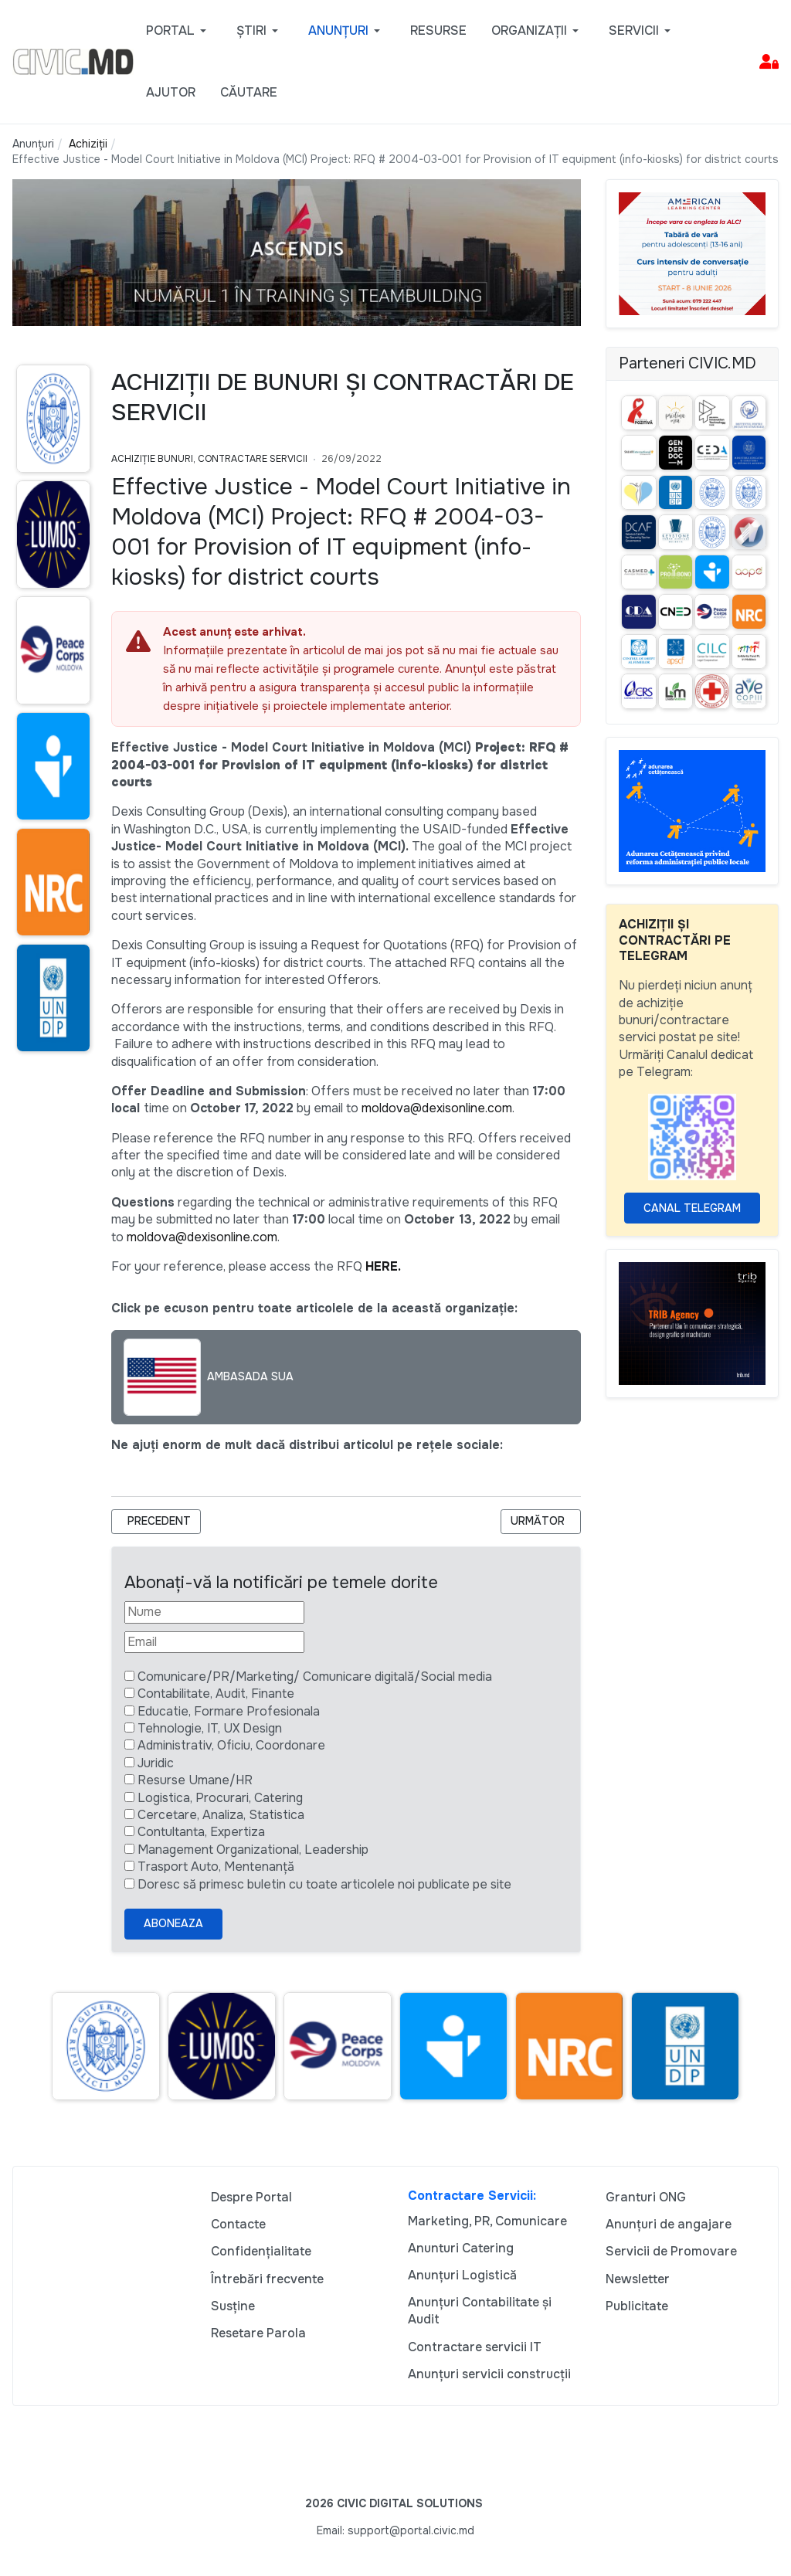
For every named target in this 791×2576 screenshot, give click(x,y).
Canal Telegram (692, 1208)
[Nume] (214, 1612)
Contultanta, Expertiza (201, 1832)
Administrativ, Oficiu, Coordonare (231, 1745)
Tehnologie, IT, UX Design (209, 1728)
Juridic (155, 1763)
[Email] (214, 1642)
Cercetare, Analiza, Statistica (220, 1815)
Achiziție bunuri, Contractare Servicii (209, 459)
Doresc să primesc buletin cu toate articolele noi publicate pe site (324, 1884)
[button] (179, 31)
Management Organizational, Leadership (252, 1849)
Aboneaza (173, 1923)
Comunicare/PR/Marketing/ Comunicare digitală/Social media (314, 1676)
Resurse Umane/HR (195, 1780)
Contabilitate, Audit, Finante (215, 1693)
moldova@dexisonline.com (437, 1108)
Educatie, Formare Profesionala (228, 1711)
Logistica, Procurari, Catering (220, 1798)
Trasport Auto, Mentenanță (215, 1866)
